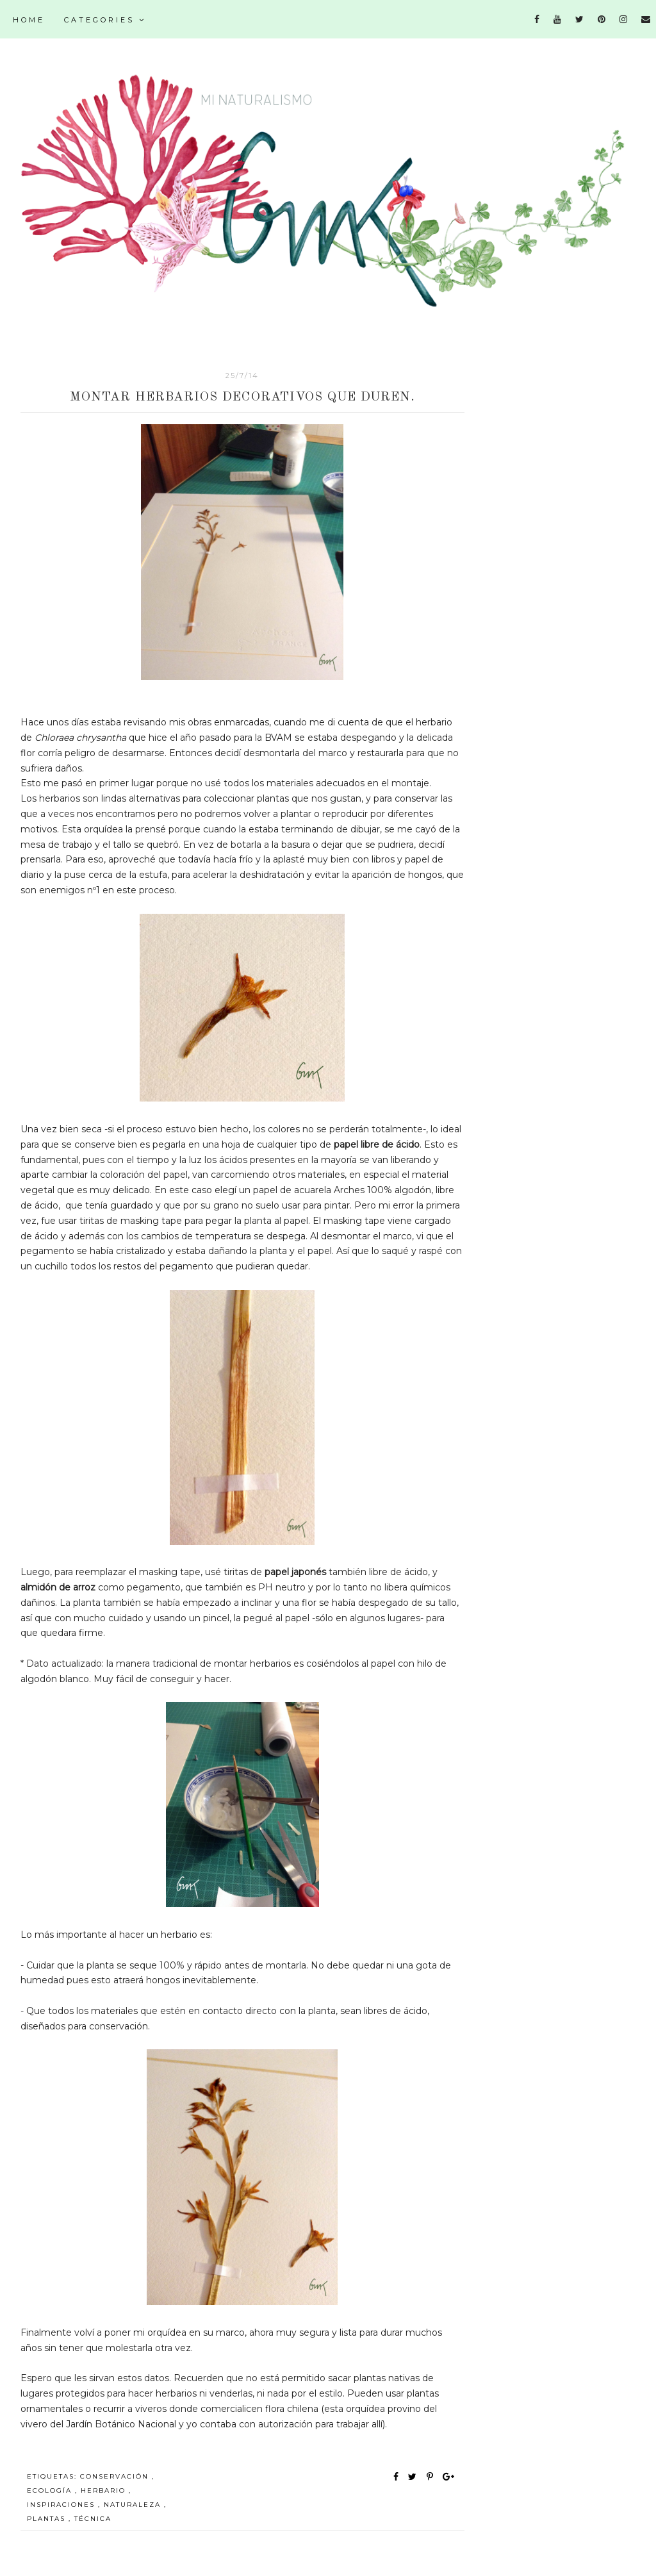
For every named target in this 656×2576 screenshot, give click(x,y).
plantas (48, 2518)
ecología (51, 2490)
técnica (92, 2518)
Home (29, 19)
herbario (105, 2490)
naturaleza (134, 2504)
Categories (105, 19)
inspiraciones (62, 2504)
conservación (116, 2476)
